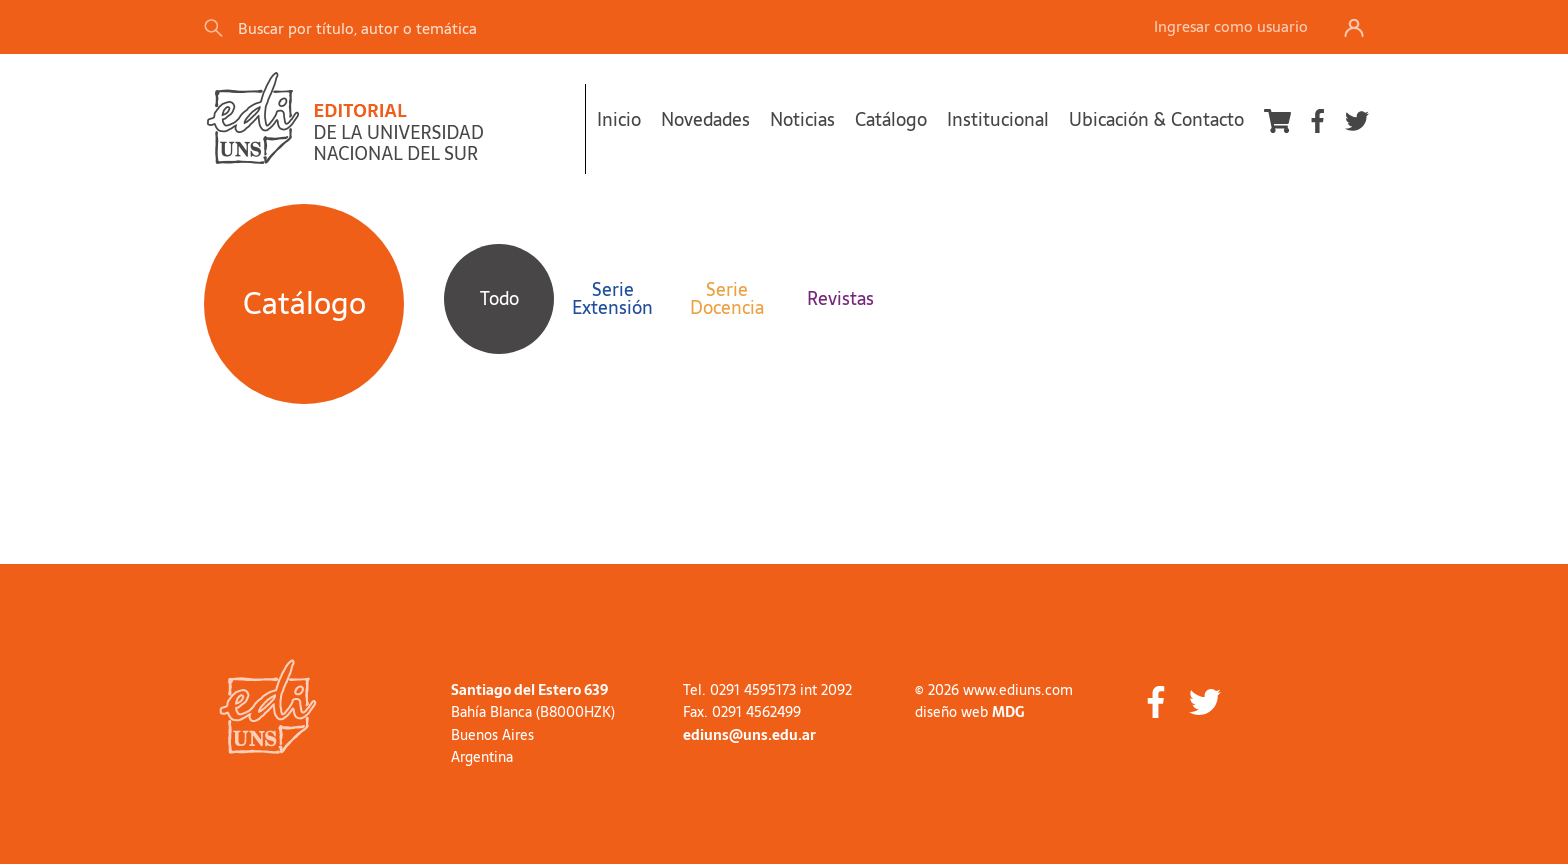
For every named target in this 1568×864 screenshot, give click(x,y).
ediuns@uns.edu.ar (749, 735)
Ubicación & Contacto (1156, 119)
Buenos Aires (492, 735)
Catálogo (891, 119)
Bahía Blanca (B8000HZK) (533, 712)
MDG (1008, 712)
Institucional (998, 119)
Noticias (802, 119)
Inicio (619, 119)
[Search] (483, 27)
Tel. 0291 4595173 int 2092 (767, 690)
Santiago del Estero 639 (529, 690)
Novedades (705, 119)
